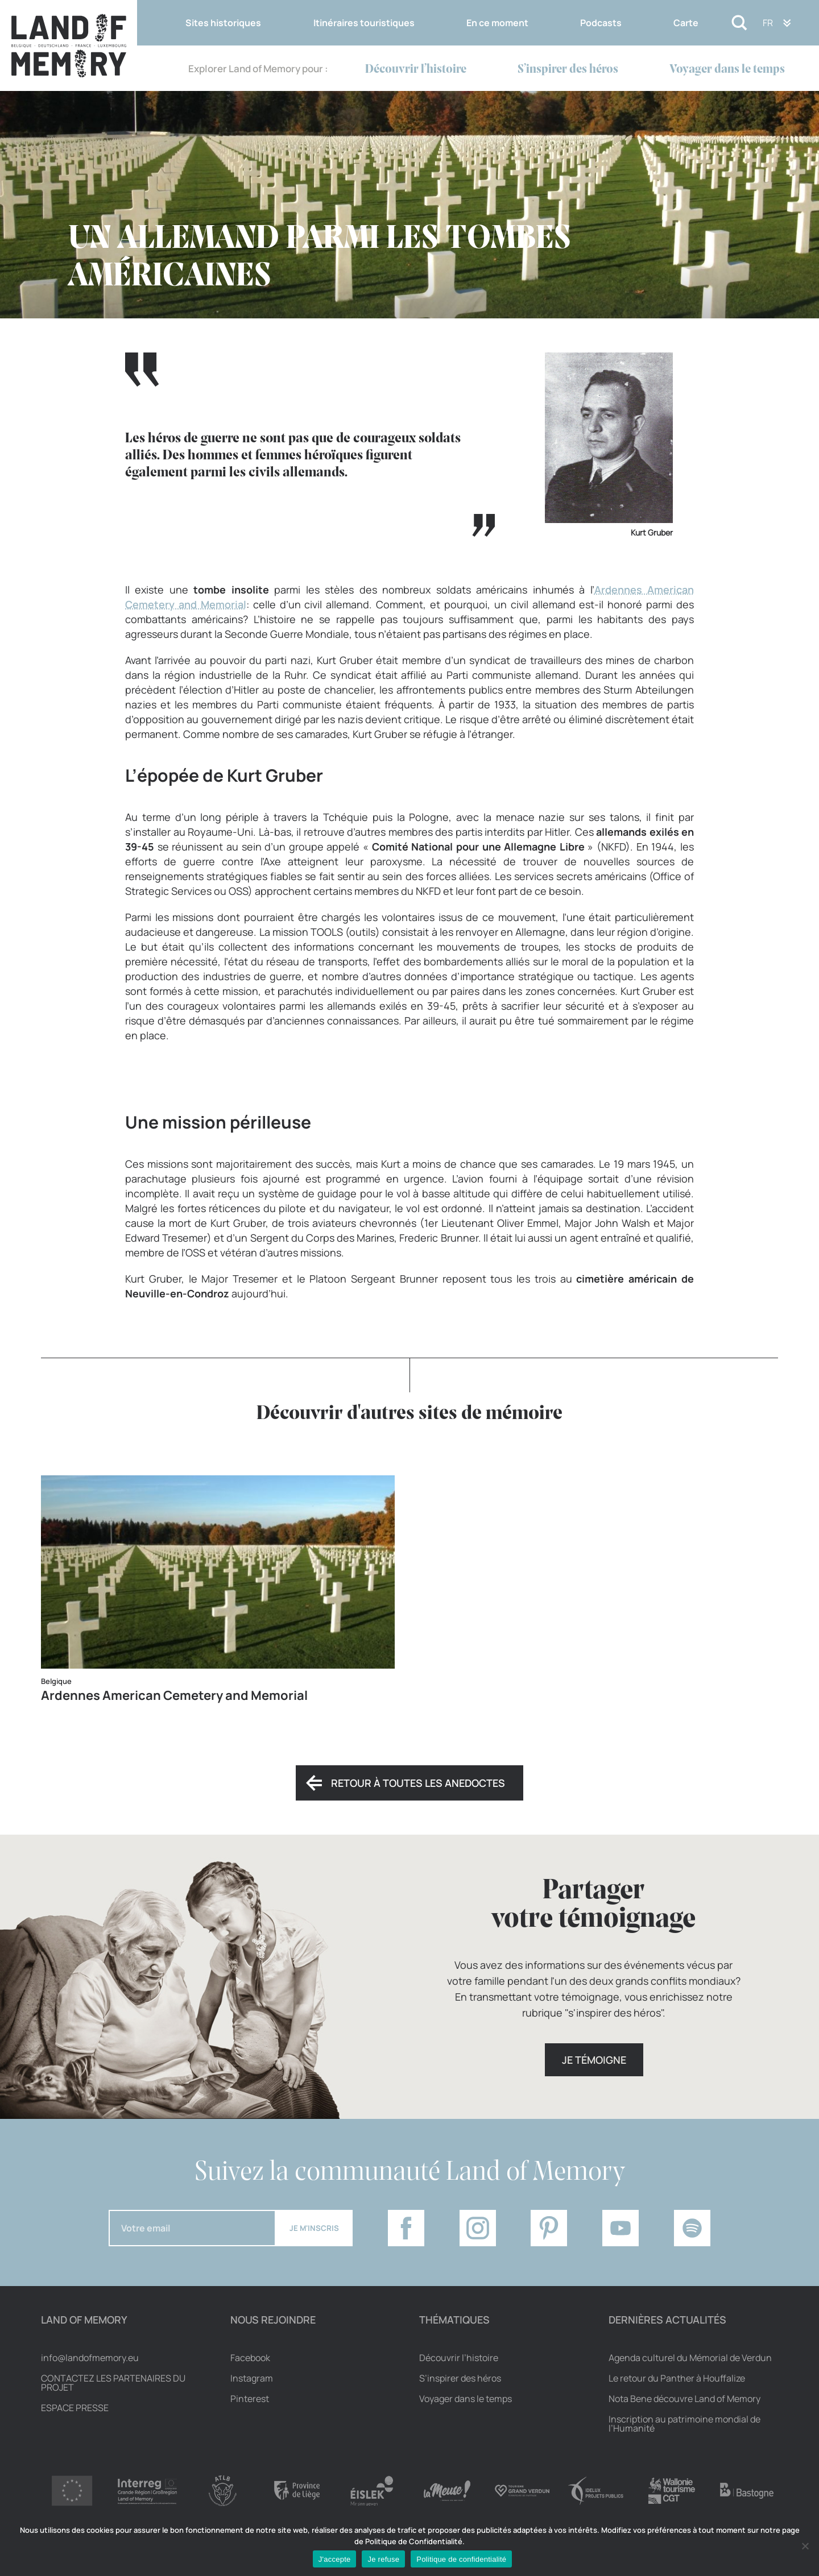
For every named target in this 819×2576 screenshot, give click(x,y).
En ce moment (497, 22)
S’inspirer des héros (568, 69)
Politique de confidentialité (461, 2559)
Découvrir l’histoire (415, 69)
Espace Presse (75, 2407)
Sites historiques (223, 22)
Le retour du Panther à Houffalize (677, 2378)
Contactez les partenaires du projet (113, 2383)
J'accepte (334, 2559)
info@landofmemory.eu (90, 2357)
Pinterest (249, 2398)
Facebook (250, 2357)
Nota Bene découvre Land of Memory (684, 2398)
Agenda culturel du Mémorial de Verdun (690, 2357)
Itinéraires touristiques (364, 22)
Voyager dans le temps (727, 69)
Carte (685, 22)
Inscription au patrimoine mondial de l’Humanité (684, 2424)
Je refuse (383, 2559)
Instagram (251, 2378)
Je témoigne (594, 2060)
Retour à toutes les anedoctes (418, 1783)
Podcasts (601, 22)
